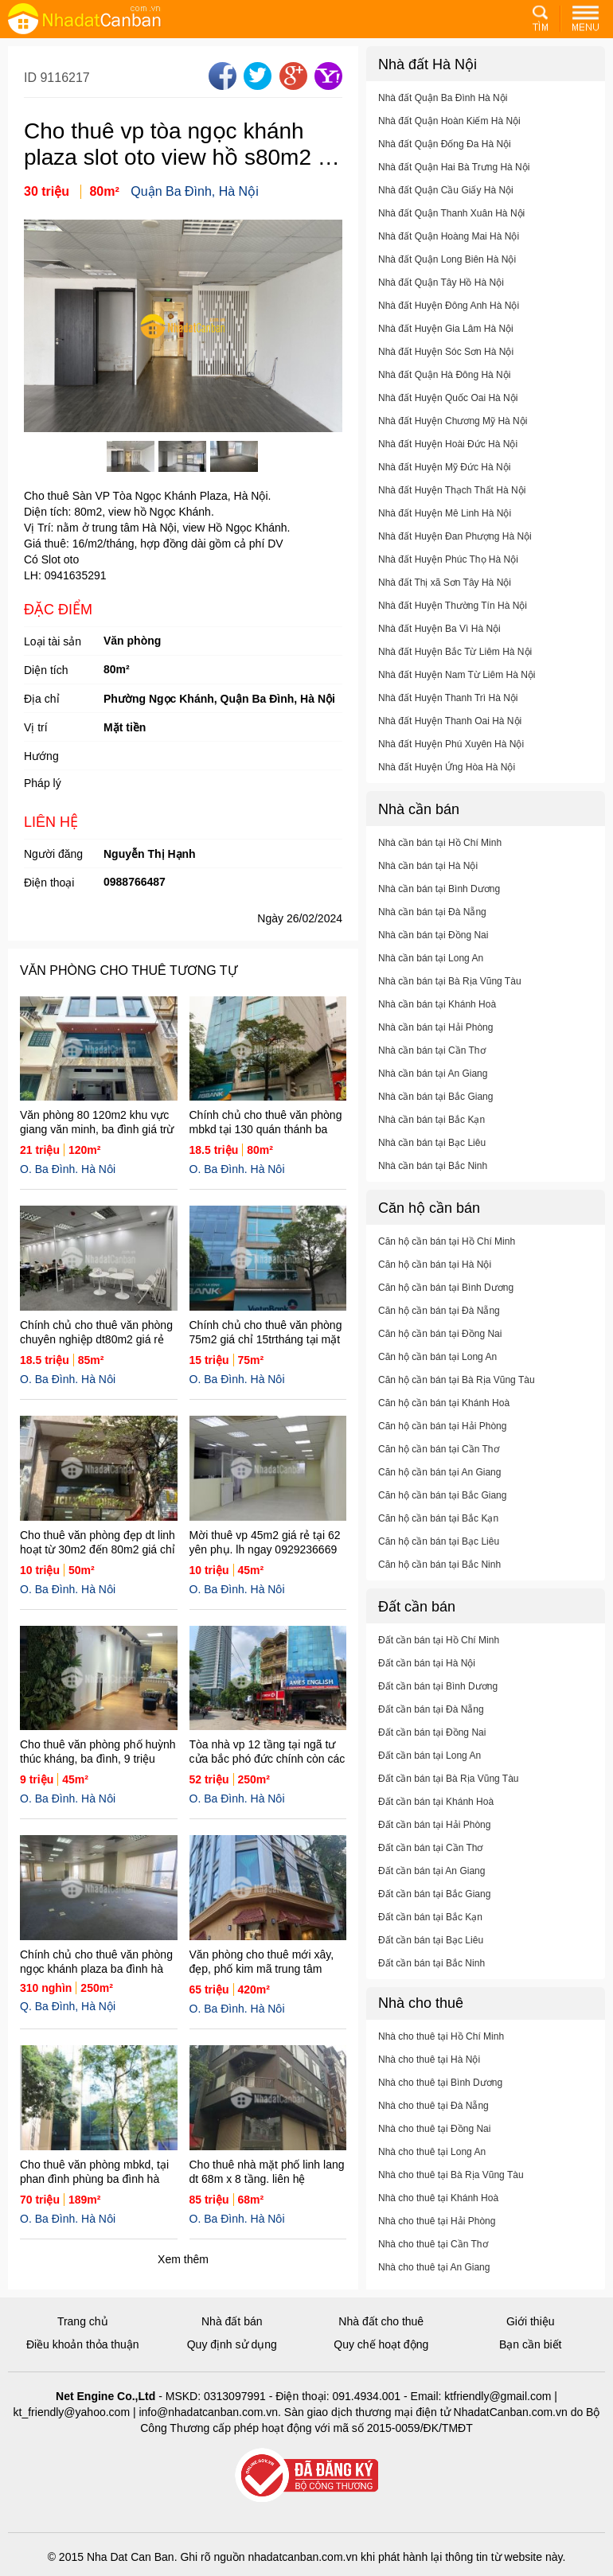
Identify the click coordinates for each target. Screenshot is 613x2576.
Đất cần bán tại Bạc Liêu (430, 1956)
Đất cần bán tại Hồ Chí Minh (438, 1656)
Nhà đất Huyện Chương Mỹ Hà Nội (452, 436)
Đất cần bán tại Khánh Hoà (436, 1817)
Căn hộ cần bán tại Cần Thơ (438, 1465)
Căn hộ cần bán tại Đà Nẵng (439, 1326)
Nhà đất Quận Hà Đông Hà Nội (444, 390)
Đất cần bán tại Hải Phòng (434, 1840)
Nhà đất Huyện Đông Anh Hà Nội (448, 321)
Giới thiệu (530, 2321)
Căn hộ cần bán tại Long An (437, 1372)
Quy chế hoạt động (381, 2344)
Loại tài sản (52, 641)
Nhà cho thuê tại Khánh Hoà (438, 2213)
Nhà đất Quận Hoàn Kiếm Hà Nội (449, 136)
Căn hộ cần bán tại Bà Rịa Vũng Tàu (456, 1395)
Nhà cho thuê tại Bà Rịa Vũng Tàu (451, 2190)
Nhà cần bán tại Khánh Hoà (437, 1020)
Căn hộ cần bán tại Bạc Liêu (438, 1557)
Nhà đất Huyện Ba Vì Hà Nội (439, 644)
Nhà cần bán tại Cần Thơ (432, 1066)
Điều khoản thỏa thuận (82, 2344)
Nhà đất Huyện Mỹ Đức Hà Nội (444, 483)
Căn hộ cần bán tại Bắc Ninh (439, 1580)
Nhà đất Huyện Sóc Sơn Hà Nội (445, 367)
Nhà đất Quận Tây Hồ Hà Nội (441, 298)
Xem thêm (183, 2259)
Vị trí (36, 727)
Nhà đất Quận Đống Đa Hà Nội (444, 160)
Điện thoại (49, 882)
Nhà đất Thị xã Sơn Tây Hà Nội (444, 598)
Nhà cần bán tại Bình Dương (439, 904)
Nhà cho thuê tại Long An (432, 2167)
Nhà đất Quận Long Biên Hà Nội (447, 275)
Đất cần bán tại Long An (429, 1771)
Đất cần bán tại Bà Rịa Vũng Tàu (448, 1794)
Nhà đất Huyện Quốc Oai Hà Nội (447, 413)
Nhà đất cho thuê (381, 2321)
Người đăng (53, 854)
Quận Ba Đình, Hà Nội (194, 191)
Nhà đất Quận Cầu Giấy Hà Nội (445, 206)
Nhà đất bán (232, 2321)
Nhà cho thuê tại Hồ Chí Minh (441, 2052)
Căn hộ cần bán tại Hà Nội (434, 1280)
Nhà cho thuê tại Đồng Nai (434, 2144)
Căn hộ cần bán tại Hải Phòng (442, 1442)
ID (32, 77)
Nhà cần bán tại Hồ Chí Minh (440, 858)
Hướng (41, 756)
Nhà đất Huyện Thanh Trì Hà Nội (448, 713)
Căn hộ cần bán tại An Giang (439, 1488)
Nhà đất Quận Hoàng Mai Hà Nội (448, 252)
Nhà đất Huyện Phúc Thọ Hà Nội (448, 575)
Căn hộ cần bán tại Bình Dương (445, 1303)
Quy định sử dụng (232, 2344)
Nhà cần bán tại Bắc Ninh (432, 1181)
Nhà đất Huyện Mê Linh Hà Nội (444, 529)
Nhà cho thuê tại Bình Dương (440, 2098)
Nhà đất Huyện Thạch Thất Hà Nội (451, 506)
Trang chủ (82, 2321)
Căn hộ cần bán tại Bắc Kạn (438, 1534)
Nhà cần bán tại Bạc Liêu (432, 1158)
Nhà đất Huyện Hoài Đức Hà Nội (447, 460)
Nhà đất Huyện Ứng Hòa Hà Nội (446, 783)
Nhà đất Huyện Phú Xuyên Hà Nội (451, 760)
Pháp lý (42, 783)
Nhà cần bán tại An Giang (432, 1089)
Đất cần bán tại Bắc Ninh (431, 1979)
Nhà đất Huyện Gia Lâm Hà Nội (445, 344)
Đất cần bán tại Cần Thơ (430, 1863)
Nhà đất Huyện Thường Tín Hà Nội (452, 621)
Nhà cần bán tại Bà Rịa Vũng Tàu (449, 997)
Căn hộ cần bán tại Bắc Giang (442, 1511)
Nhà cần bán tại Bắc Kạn (431, 1135)
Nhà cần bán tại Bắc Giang (435, 1112)
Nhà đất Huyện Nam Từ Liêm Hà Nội (457, 690)
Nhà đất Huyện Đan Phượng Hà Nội (455, 552)
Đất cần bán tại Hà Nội (426, 1679)
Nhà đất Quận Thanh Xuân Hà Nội (451, 229)
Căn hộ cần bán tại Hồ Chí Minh (446, 1257)
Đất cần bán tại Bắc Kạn (430, 1933)
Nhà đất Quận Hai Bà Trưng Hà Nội (453, 183)
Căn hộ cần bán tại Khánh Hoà (444, 1418)
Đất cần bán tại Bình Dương (438, 1702)
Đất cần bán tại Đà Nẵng (431, 1725)
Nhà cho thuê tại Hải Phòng (436, 2237)
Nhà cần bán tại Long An (430, 974)
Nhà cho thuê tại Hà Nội (429, 2075)
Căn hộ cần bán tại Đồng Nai (440, 1349)
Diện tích (46, 670)
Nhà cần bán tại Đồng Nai (433, 951)
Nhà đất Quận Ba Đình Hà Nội (442, 113)
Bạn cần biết (530, 2344)
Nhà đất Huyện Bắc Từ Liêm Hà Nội (455, 667)
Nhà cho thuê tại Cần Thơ (433, 2260)
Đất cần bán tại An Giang (431, 1886)
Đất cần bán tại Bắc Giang (434, 1909)
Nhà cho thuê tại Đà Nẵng (433, 2121)
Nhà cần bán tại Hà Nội (428, 881)
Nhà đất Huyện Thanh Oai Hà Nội (449, 736)
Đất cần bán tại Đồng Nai (432, 1748)
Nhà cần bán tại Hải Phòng (435, 1043)
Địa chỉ (42, 698)
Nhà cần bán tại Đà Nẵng (432, 927)
